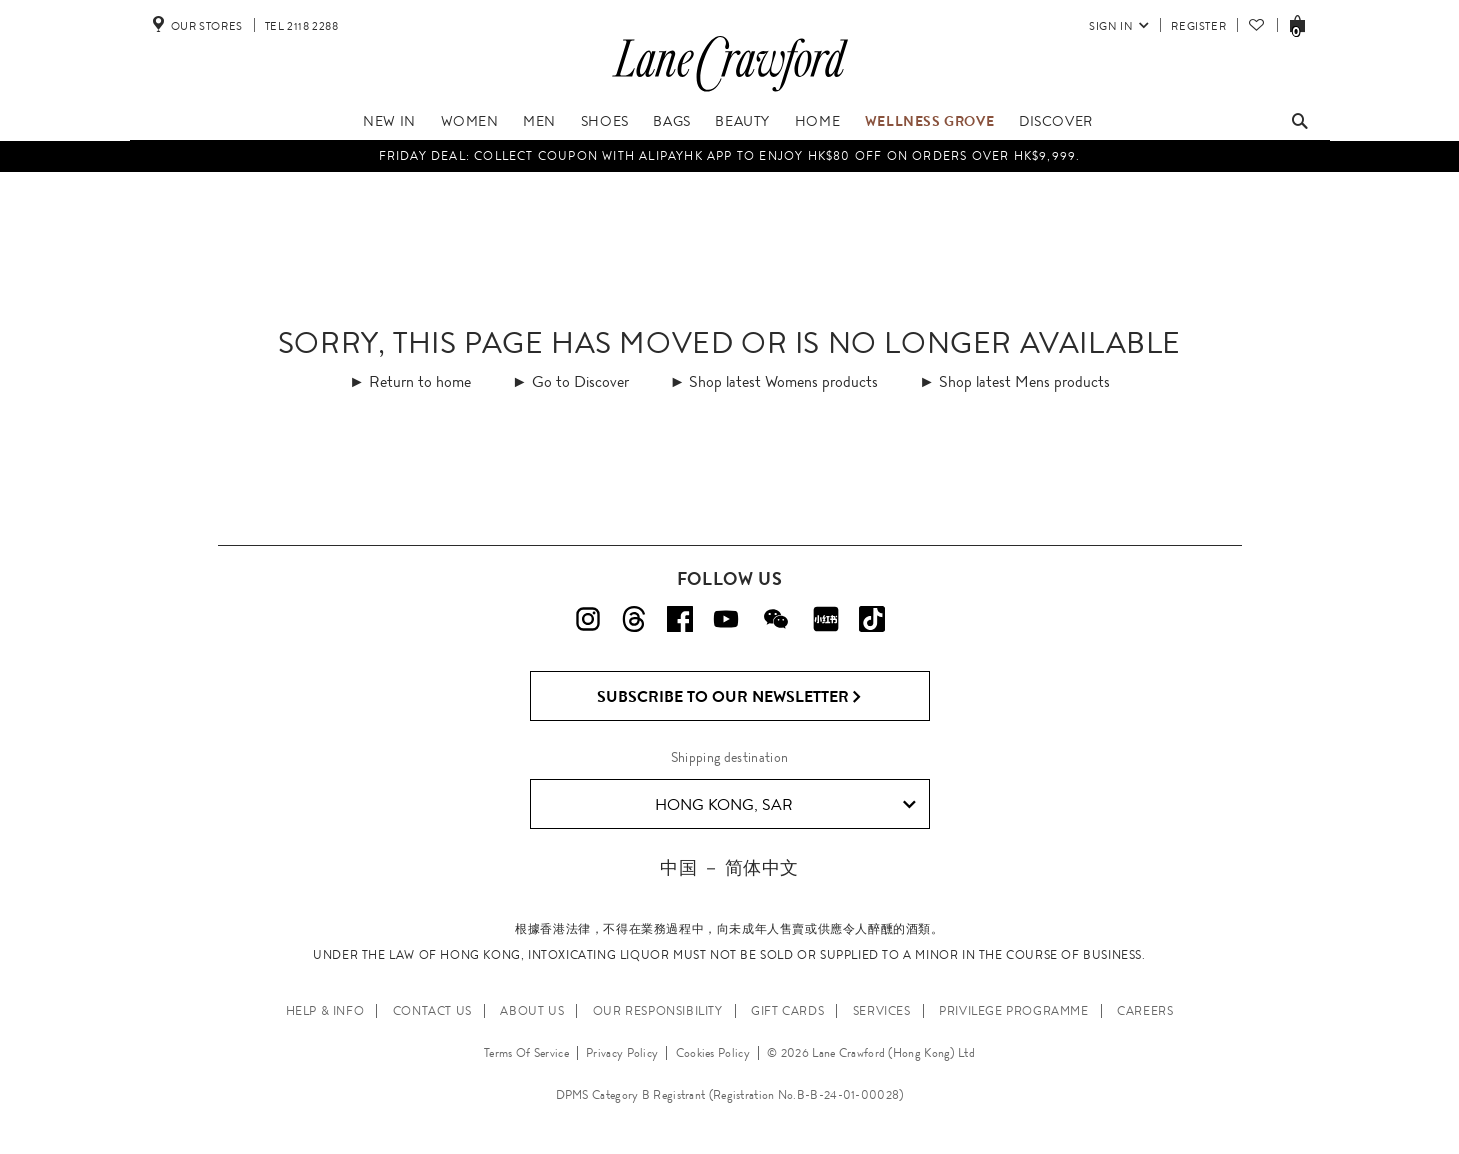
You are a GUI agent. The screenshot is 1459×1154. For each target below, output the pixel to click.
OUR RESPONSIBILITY (658, 1011)
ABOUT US (532, 1011)
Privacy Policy (622, 1053)
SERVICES (882, 1011)
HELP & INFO (325, 1011)
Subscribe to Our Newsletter (729, 697)
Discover (1056, 121)
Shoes (605, 121)
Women (470, 121)
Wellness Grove (929, 121)
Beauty (742, 121)
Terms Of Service (526, 1053)
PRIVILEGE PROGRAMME (1013, 1011)
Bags (671, 121)
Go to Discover (580, 381)
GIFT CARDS (787, 1011)
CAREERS (1145, 1011)
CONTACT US (432, 1011)
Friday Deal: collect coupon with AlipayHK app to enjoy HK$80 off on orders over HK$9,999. (730, 156)
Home (817, 121)
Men (539, 121)
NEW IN (389, 121)
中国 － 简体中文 (729, 867)
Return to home (420, 381)
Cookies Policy (713, 1053)
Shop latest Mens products (1024, 381)
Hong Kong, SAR (785, 805)
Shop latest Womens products (783, 381)
